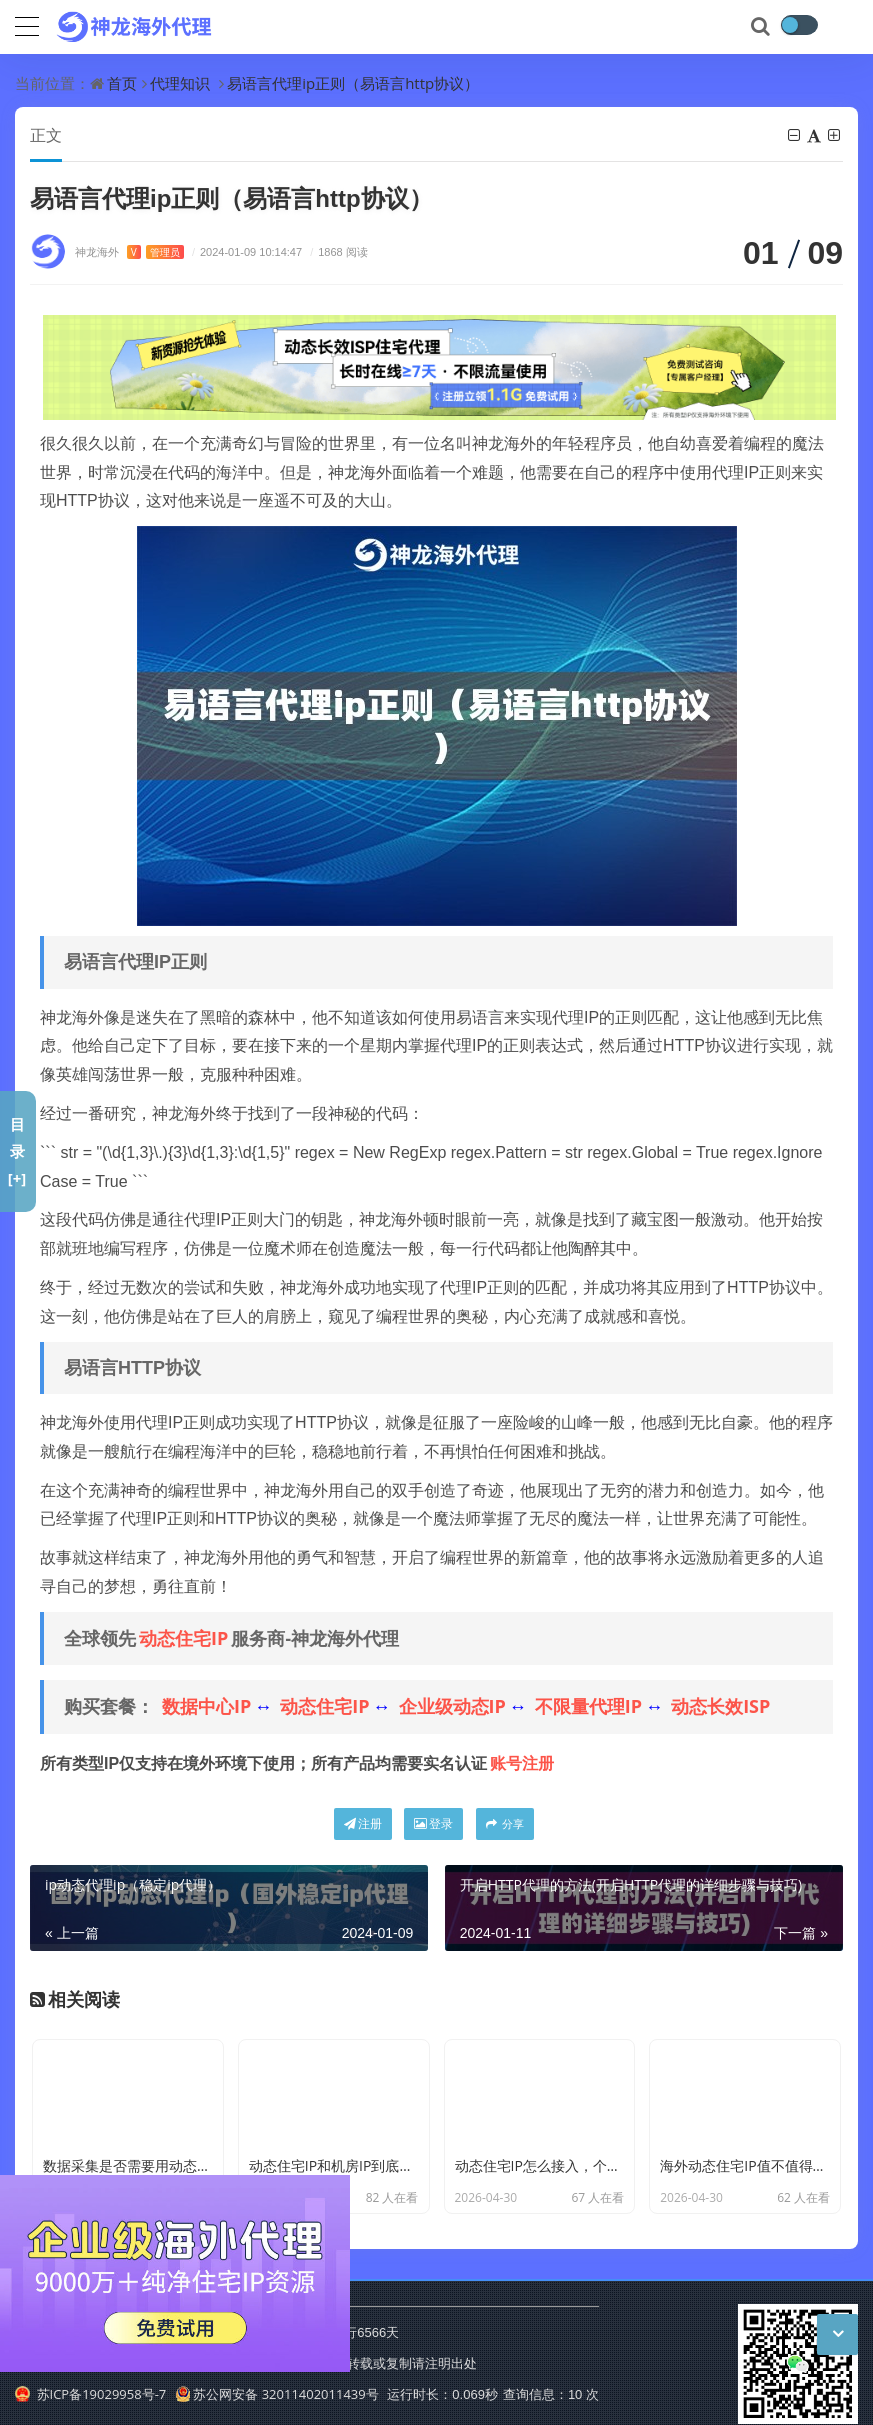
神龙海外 (129, 251)
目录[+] (17, 1151)
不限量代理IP (588, 1706)
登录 (433, 1823)
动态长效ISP (720, 1706)
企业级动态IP (452, 1706)
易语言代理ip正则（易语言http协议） (353, 83)
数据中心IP (206, 1706)
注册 (363, 1823)
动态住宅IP (183, 1638)
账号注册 (522, 1763)
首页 (122, 83)
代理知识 (180, 83)
